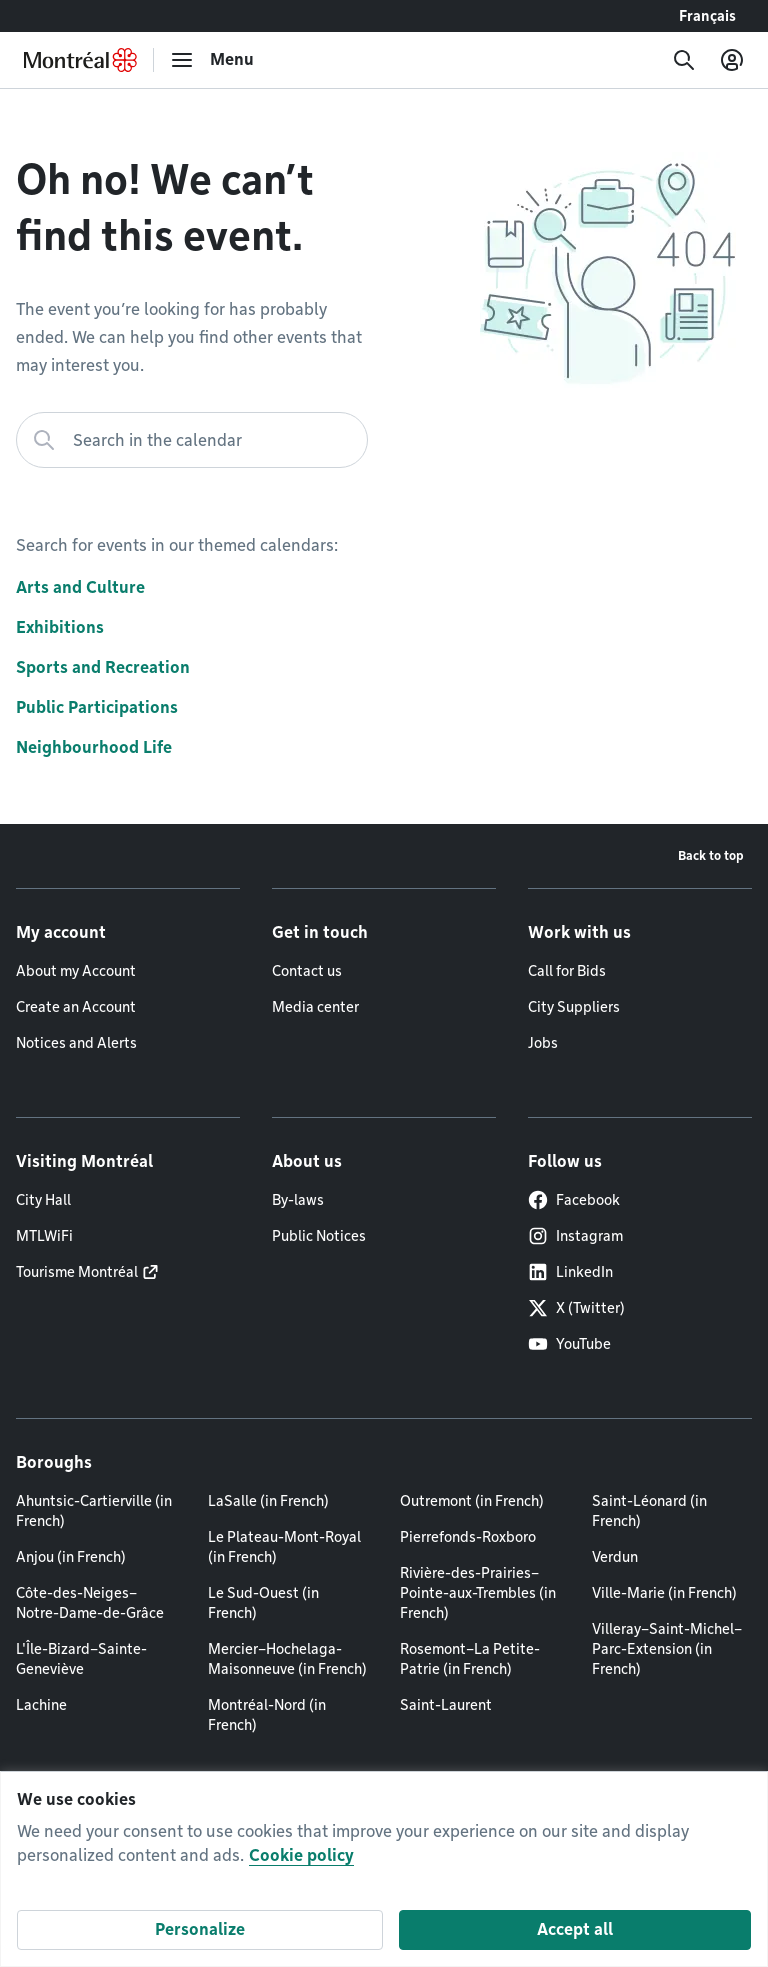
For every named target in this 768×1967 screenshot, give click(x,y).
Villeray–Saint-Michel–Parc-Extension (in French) (667, 1649)
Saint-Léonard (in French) (649, 1511)
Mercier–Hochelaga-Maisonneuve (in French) (287, 1659)
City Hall (43, 1200)
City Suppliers (574, 1007)
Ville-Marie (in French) (664, 1593)
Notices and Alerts (76, 1043)
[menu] (212, 60)
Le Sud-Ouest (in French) (263, 1603)
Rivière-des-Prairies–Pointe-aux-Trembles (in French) (478, 1593)
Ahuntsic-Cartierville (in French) (94, 1511)
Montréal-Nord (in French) (267, 1715)
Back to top (711, 855)
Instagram (575, 1236)
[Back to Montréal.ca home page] (80, 60)
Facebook (574, 1200)
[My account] (732, 60)
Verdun (615, 1557)
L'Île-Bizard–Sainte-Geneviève (81, 1659)
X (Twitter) (576, 1308)
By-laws (298, 1200)
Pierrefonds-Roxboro (468, 1537)
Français (707, 16)
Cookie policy (301, 1855)
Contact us (307, 971)
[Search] (684, 60)
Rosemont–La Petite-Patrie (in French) (470, 1659)
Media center (315, 1007)
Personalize (200, 1929)
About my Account (76, 971)
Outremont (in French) (472, 1501)
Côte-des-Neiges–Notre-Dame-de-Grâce (90, 1603)
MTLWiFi (44, 1236)
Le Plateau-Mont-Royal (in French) (284, 1547)
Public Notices (319, 1236)
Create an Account (76, 1007)
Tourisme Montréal (77, 1272)
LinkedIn (570, 1272)
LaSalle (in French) (268, 1501)
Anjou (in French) (71, 1557)
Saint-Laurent (446, 1705)
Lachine (41, 1705)
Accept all (575, 1929)
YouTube (569, 1344)
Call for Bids (567, 971)
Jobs (543, 1043)
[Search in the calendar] (192, 440)
